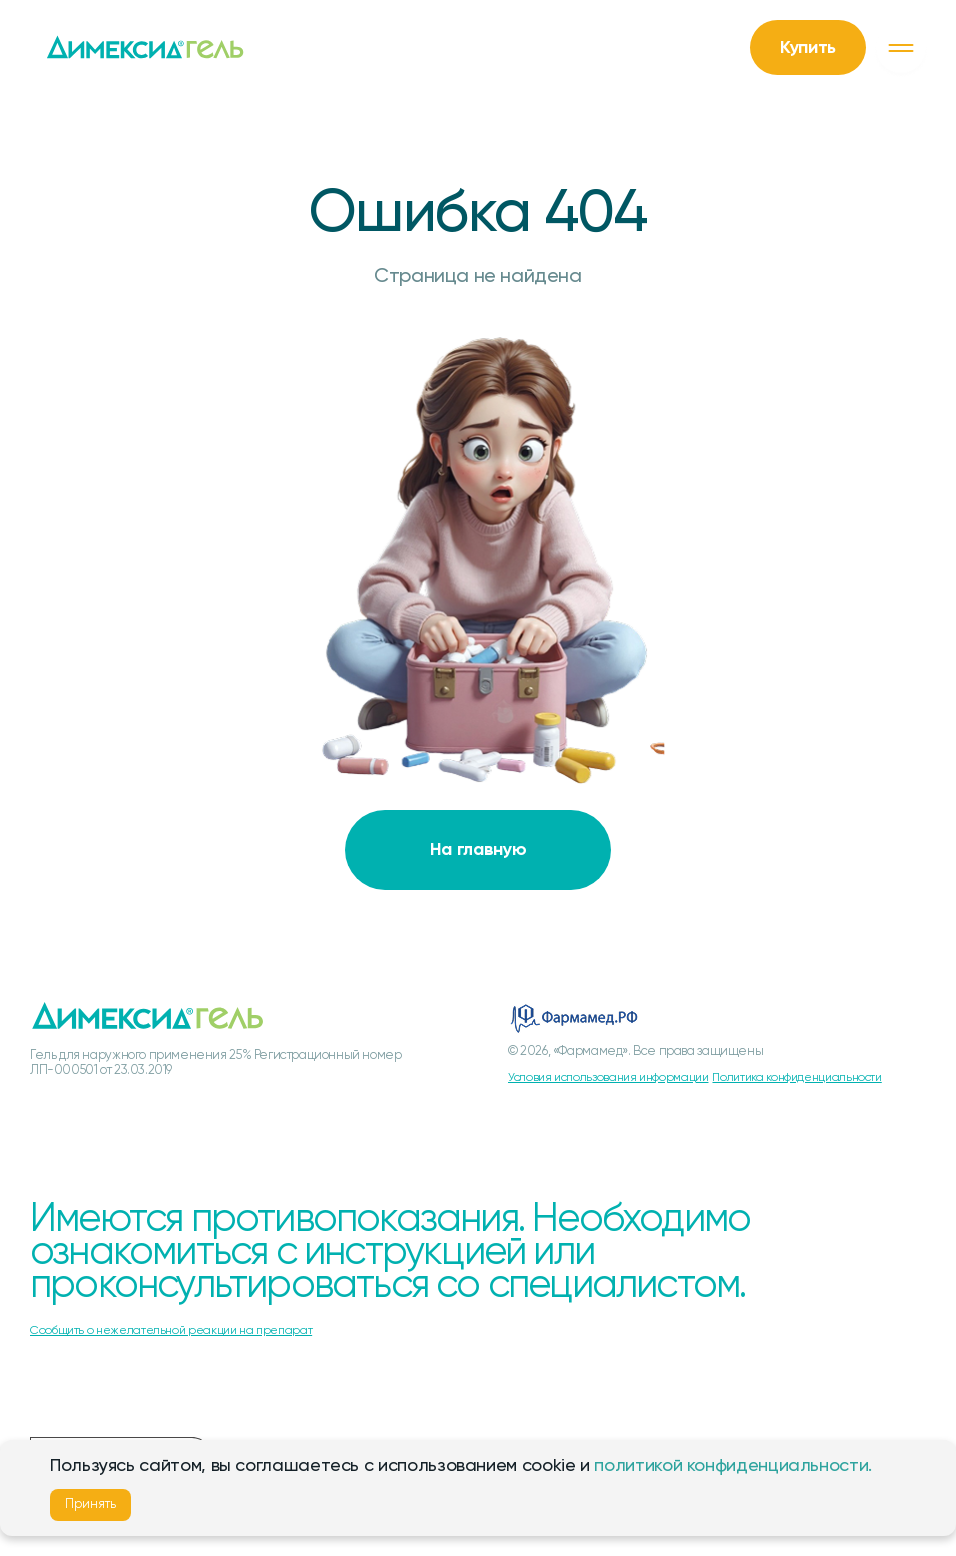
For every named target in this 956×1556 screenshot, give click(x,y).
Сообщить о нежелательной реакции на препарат (171, 1331)
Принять (90, 1504)
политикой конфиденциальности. (733, 1466)
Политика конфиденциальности (796, 1078)
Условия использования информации (608, 1078)
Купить (808, 48)
